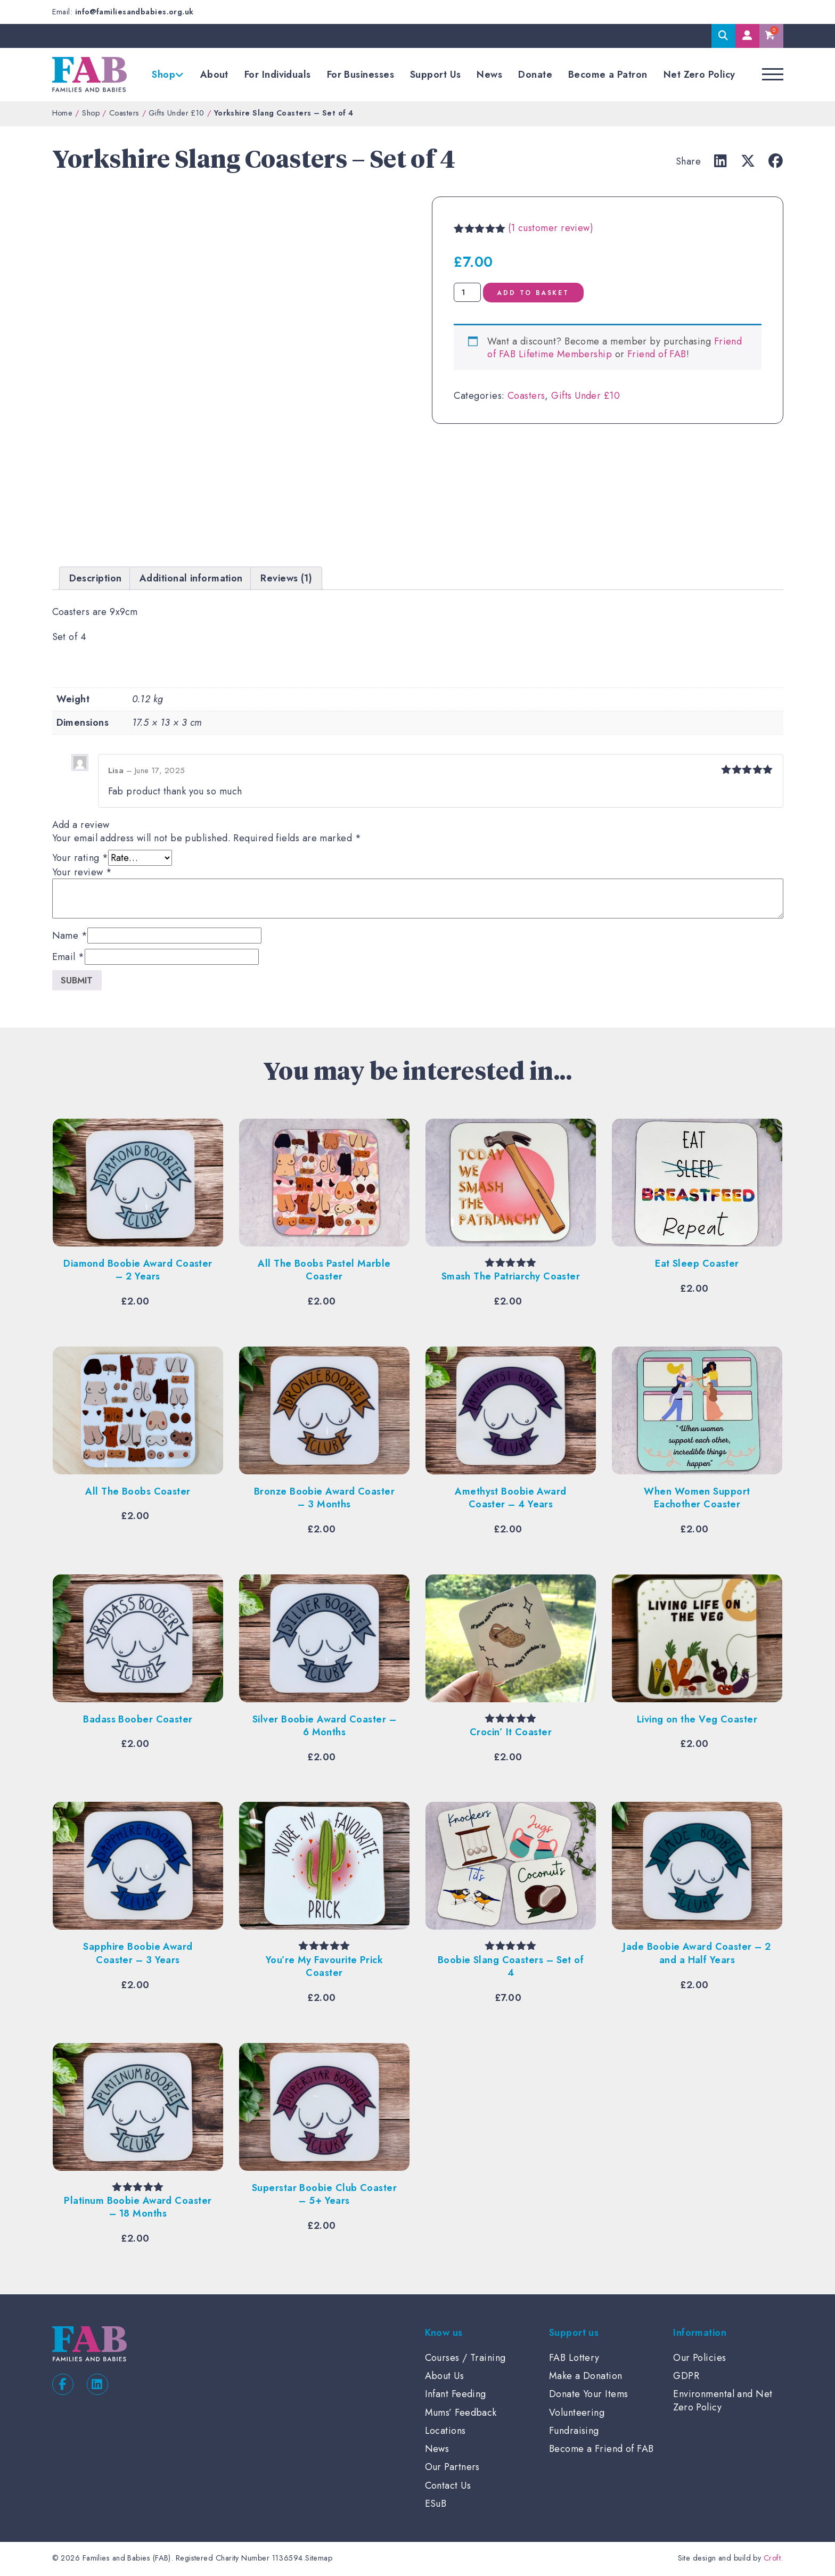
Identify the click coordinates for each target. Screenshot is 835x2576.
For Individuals (277, 74)
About (214, 74)
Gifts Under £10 (176, 113)
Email (68, 956)
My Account (747, 36)
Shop (163, 74)
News (489, 74)
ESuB (436, 2505)
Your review (82, 872)
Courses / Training (465, 2359)
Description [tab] (95, 578)
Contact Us (448, 2487)
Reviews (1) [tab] (286, 578)
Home (62, 113)
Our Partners (452, 2468)
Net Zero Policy (699, 74)
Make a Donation (586, 2377)
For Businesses (360, 74)
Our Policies (699, 2359)
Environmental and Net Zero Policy (722, 2402)
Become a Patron (608, 74)
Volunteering (576, 2414)
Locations (445, 2432)
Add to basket (547, 293)
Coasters (124, 113)
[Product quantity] (467, 292)
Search (723, 36)
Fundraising (574, 2432)
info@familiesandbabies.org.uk (134, 11)
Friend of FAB (656, 354)
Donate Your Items (588, 2395)
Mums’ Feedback (461, 2414)
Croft (772, 2559)
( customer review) (551, 228)
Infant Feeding (455, 2395)
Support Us (435, 74)
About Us (444, 2377)
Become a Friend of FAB (601, 2450)
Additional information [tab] (191, 578)
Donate (535, 74)
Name (70, 935)
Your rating (80, 857)
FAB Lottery (574, 2359)
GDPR (686, 2377)
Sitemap (318, 2559)
